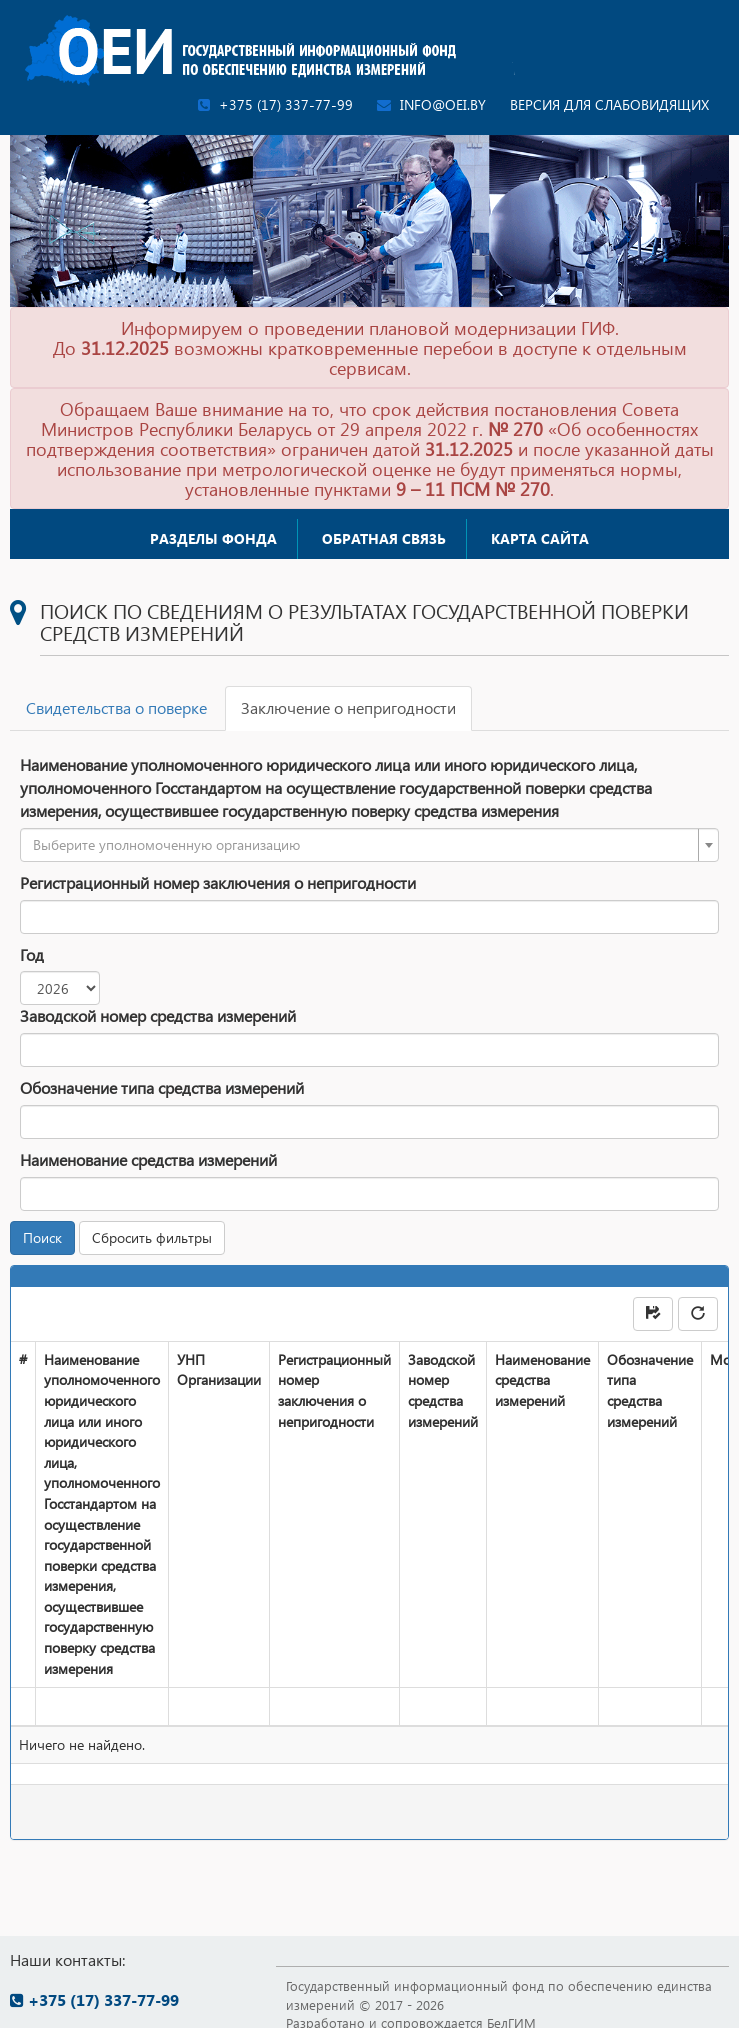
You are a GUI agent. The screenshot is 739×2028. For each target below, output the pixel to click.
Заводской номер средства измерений (158, 1015)
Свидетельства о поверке (116, 707)
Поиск (42, 1237)
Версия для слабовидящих (609, 104)
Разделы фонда (213, 538)
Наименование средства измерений (148, 1159)
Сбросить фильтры (152, 1237)
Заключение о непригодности (348, 707)
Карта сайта (540, 538)
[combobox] (369, 845)
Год (32, 954)
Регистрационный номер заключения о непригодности (218, 882)
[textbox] (363, 845)
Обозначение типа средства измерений (162, 1087)
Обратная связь (384, 538)
